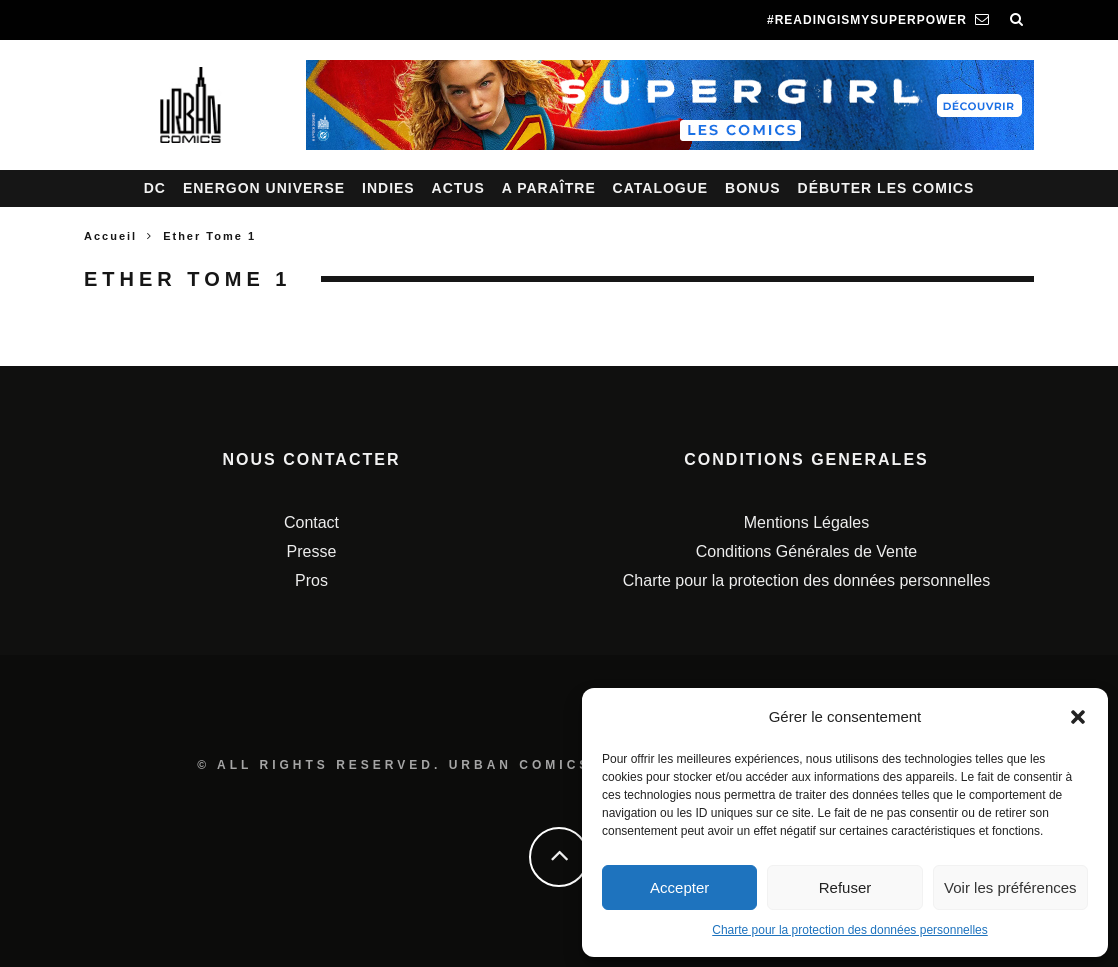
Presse (312, 551)
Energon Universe (264, 188)
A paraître (549, 188)
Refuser (845, 887)
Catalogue (661, 188)
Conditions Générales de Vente (806, 551)
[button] (1078, 717)
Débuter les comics (886, 188)
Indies (388, 188)
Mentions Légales (806, 522)
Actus (458, 188)
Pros (311, 580)
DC (155, 188)
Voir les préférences (1010, 887)
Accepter (679, 887)
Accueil (110, 236)
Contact (311, 522)
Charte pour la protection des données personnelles (850, 930)
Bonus (753, 188)
